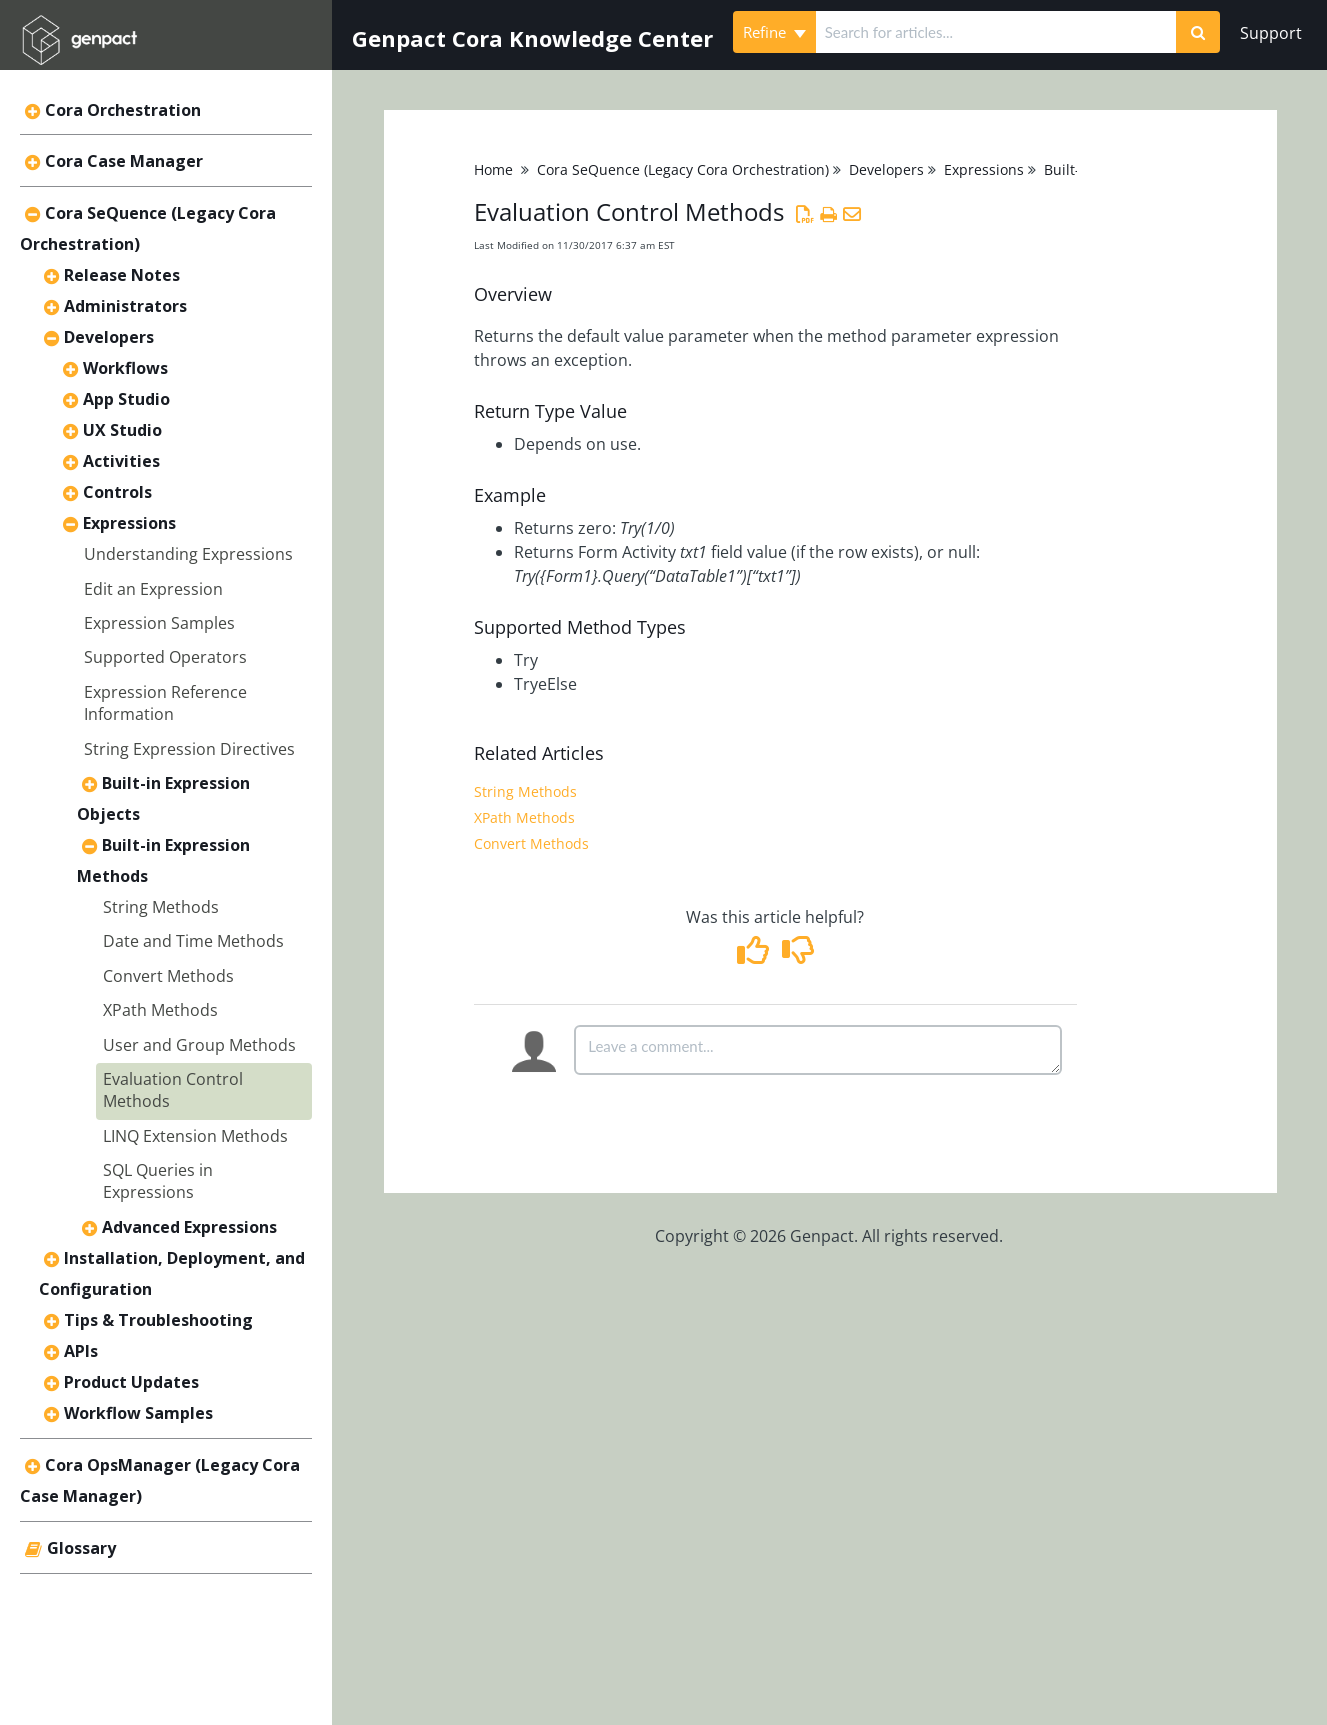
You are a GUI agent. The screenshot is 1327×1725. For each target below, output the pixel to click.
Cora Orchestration (123, 110)
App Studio (126, 399)
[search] (996, 32)
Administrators (125, 306)
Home (493, 169)
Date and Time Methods (193, 941)
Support (1271, 33)
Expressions (129, 523)
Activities (121, 461)
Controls (117, 492)
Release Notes (122, 275)
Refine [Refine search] (774, 32)
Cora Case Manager (124, 161)
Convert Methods (168, 976)
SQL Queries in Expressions (158, 1181)
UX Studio (122, 430)
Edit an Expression (153, 589)
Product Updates (131, 1382)
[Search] (1198, 32)
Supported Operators (165, 657)
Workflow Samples (138, 1413)
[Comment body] (818, 1050)
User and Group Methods (199, 1045)
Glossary (81, 1548)
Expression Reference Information (165, 703)
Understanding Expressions (188, 554)
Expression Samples (159, 623)
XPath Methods (160, 1010)
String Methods (161, 907)
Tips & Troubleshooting (158, 1320)
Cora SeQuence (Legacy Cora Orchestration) (683, 169)
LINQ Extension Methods (195, 1136)
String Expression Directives (189, 749)
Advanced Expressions (189, 1227)
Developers (109, 337)
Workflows (125, 368)
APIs (81, 1351)
